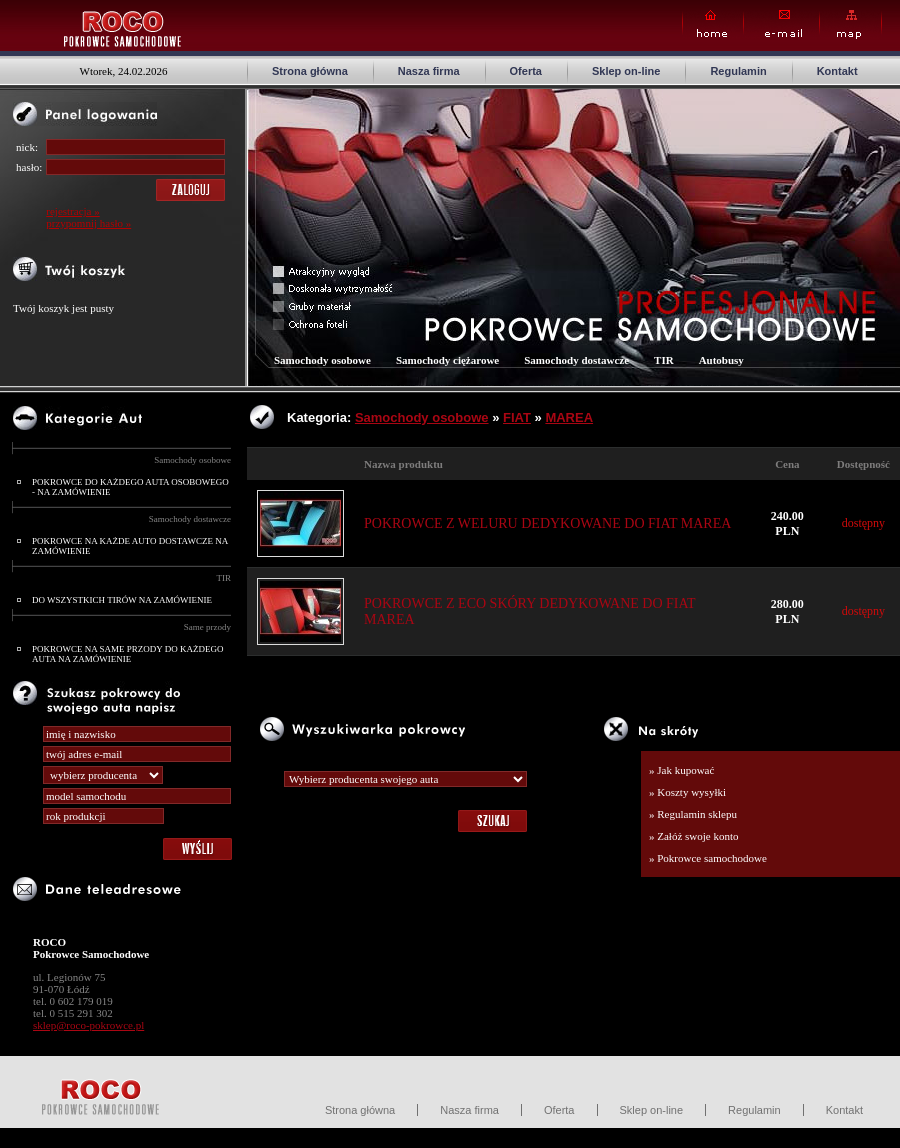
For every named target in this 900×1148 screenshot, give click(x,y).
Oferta (526, 71)
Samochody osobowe (192, 460)
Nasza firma (429, 71)
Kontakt (837, 71)
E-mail (781, 24)
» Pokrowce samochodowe (708, 858)
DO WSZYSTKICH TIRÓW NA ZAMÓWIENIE (122, 600)
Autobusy (721, 360)
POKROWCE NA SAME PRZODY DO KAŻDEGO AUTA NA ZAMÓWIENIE (127, 654)
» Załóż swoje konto (694, 836)
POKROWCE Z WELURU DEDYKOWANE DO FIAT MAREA (547, 523)
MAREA (569, 417)
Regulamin (738, 71)
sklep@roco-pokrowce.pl (88, 1025)
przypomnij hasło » (88, 223)
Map (850, 24)
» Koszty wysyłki (687, 792)
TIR (224, 578)
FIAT (517, 417)
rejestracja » (72, 211)
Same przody (207, 627)
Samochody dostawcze (190, 519)
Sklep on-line (626, 71)
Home (713, 24)
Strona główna (310, 71)
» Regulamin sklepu (693, 814)
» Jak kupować (681, 770)
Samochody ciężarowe (447, 360)
